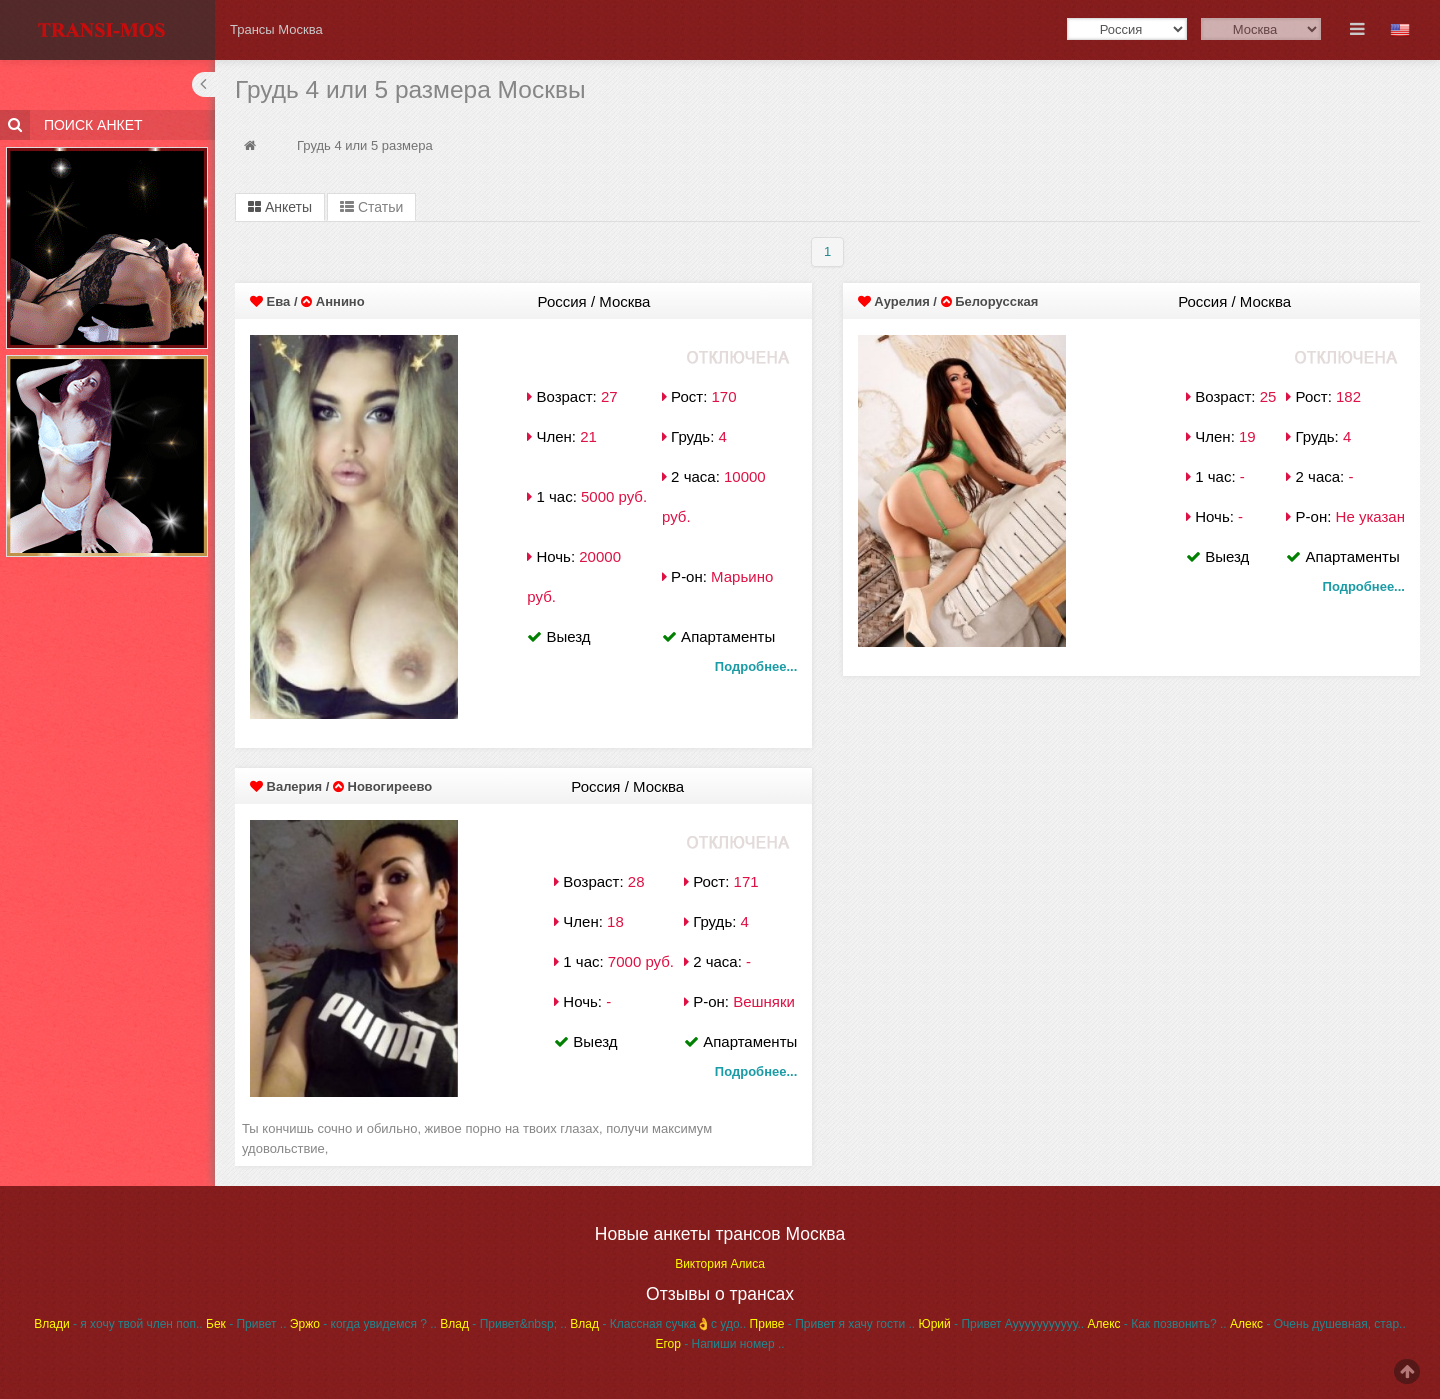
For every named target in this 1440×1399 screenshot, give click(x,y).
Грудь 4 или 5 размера (365, 145)
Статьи (371, 207)
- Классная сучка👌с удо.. (658, 1324)
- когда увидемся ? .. (363, 1324)
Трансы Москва (276, 29)
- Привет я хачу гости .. (833, 1324)
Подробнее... (756, 666)
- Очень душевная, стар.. (1318, 1324)
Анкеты (280, 207)
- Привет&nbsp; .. (503, 1324)
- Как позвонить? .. (1156, 1324)
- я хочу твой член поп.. (118, 1324)
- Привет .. (246, 1324)
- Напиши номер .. (719, 1344)
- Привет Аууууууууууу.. (1002, 1324)
